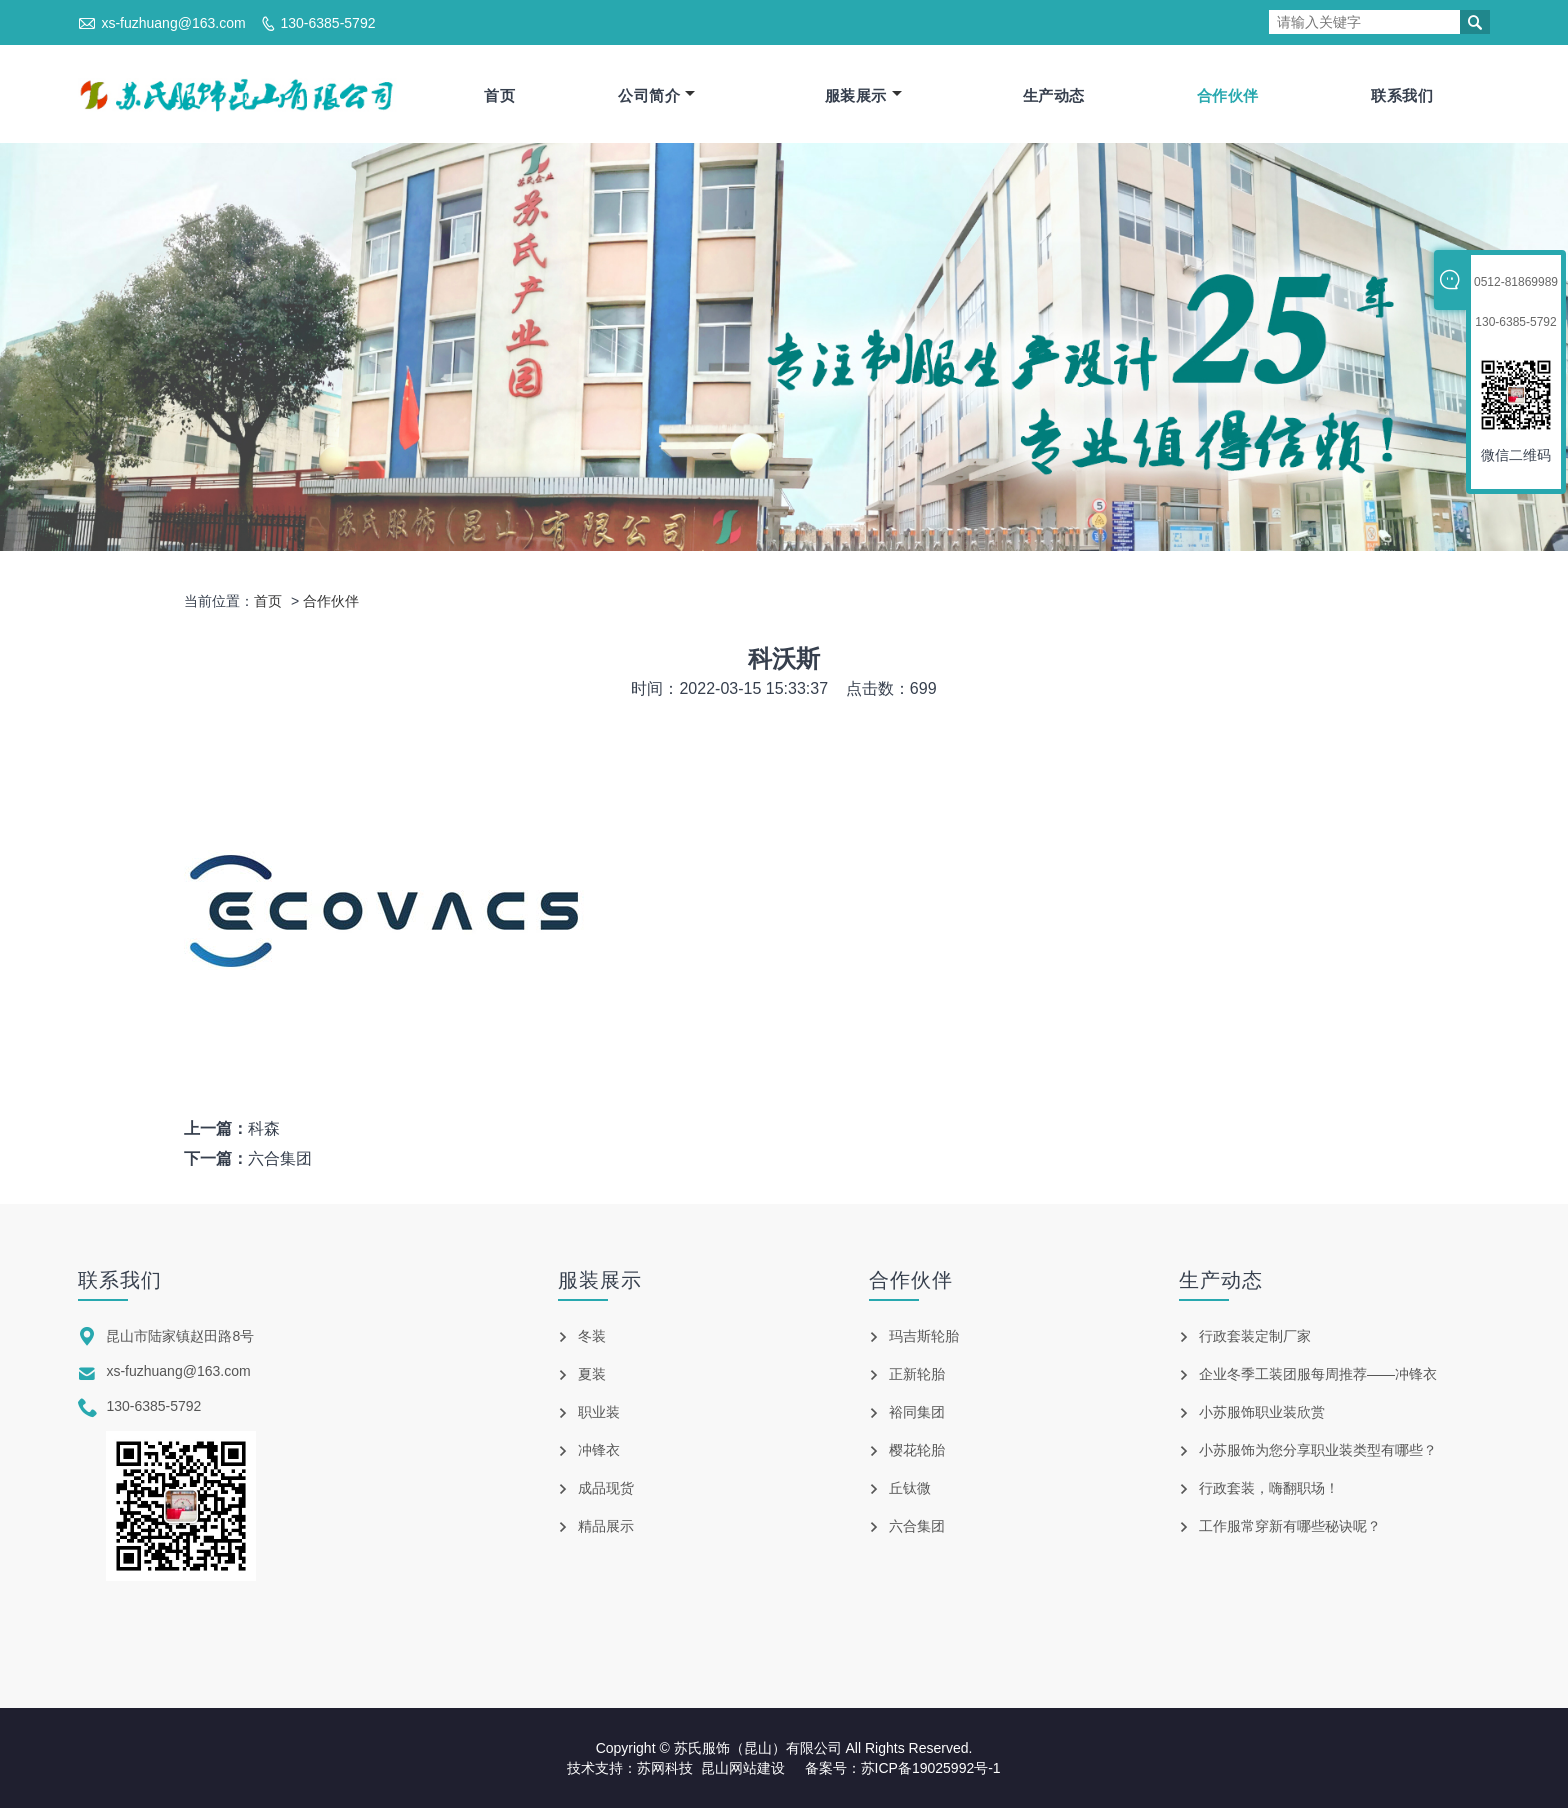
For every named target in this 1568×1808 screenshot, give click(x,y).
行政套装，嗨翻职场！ (1269, 1489)
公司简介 (656, 95)
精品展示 (606, 1527)
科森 (264, 1129)
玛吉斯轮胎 (924, 1337)
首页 (499, 95)
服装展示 (863, 95)
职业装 (599, 1413)
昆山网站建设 (743, 1768)
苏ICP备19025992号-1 (931, 1768)
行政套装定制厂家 (1255, 1337)
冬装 (592, 1337)
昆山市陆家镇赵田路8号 (180, 1337)
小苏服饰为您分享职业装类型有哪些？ (1318, 1451)
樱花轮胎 (917, 1451)
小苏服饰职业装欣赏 (1262, 1413)
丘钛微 (910, 1489)
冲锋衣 (599, 1451)
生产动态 (1054, 95)
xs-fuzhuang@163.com (173, 23)
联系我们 (1402, 95)
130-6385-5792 (327, 23)
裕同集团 (917, 1413)
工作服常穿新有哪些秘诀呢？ (1290, 1527)
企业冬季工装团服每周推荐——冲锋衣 (1318, 1375)
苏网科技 (665, 1768)
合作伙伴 (1228, 95)
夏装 (592, 1375)
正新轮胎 (917, 1375)
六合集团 (280, 1159)
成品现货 (606, 1489)
